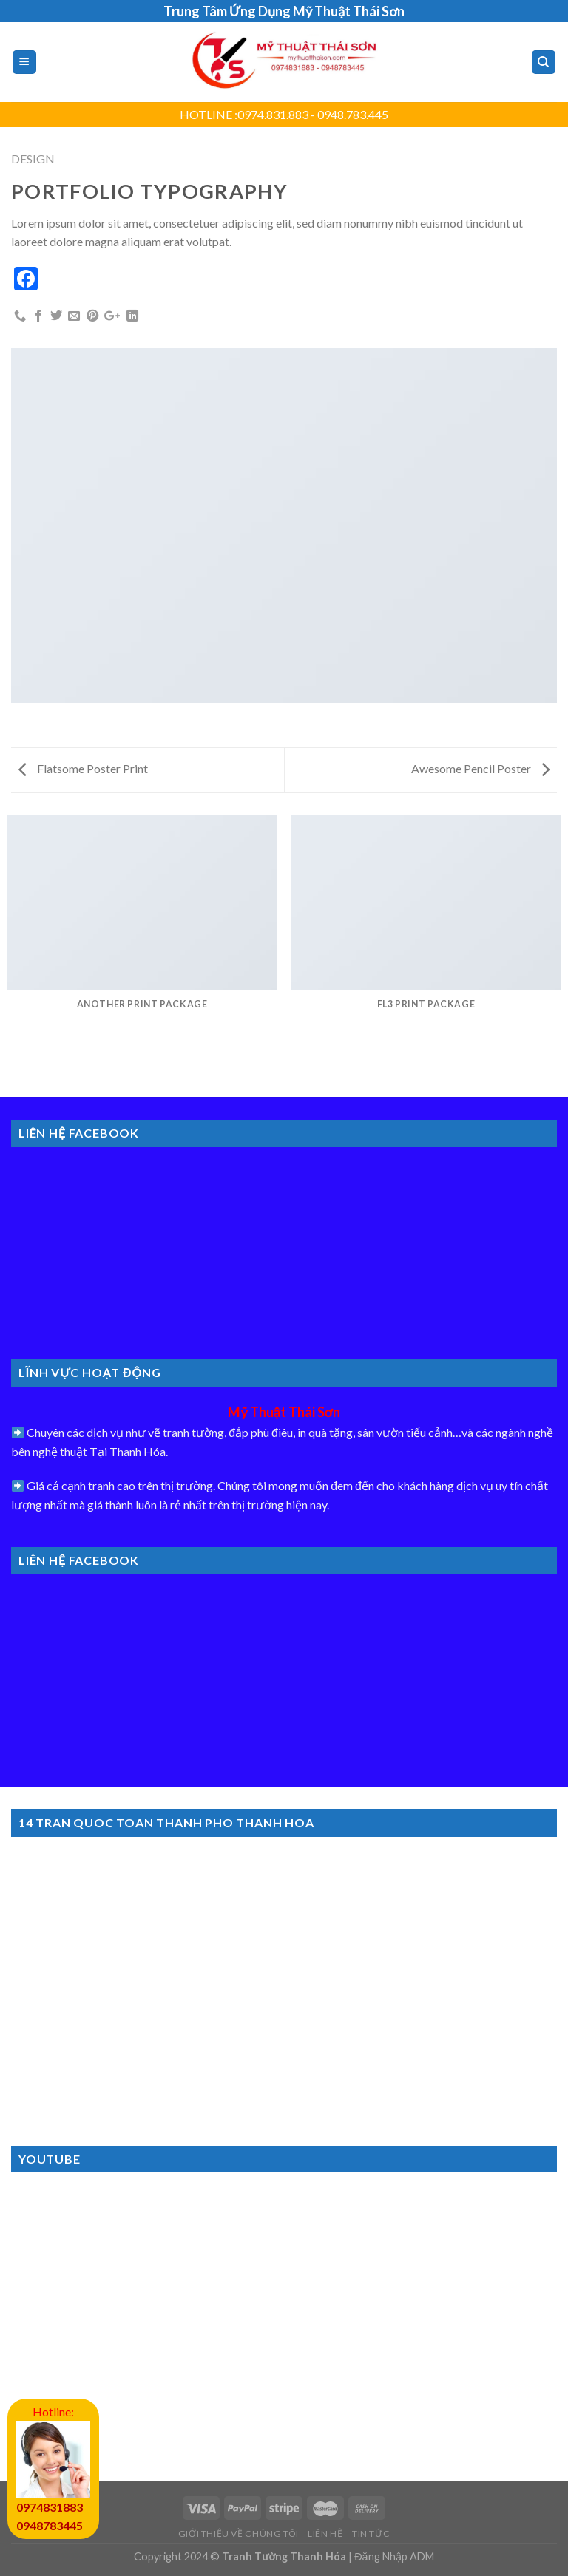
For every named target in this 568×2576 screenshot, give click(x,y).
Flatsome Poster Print (83, 768)
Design (33, 159)
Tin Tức (371, 2533)
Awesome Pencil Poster (480, 768)
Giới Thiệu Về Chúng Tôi (238, 2533)
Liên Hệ (325, 2533)
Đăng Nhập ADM (393, 2556)
